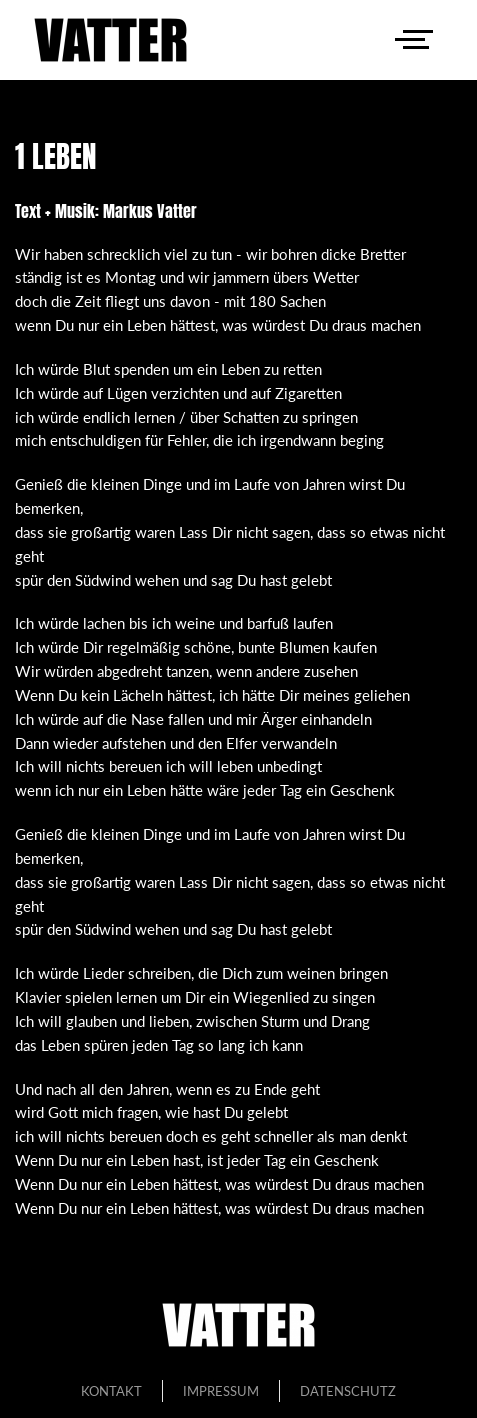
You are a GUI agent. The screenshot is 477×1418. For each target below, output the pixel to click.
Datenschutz (348, 1391)
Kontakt (111, 1391)
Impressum (221, 1391)
